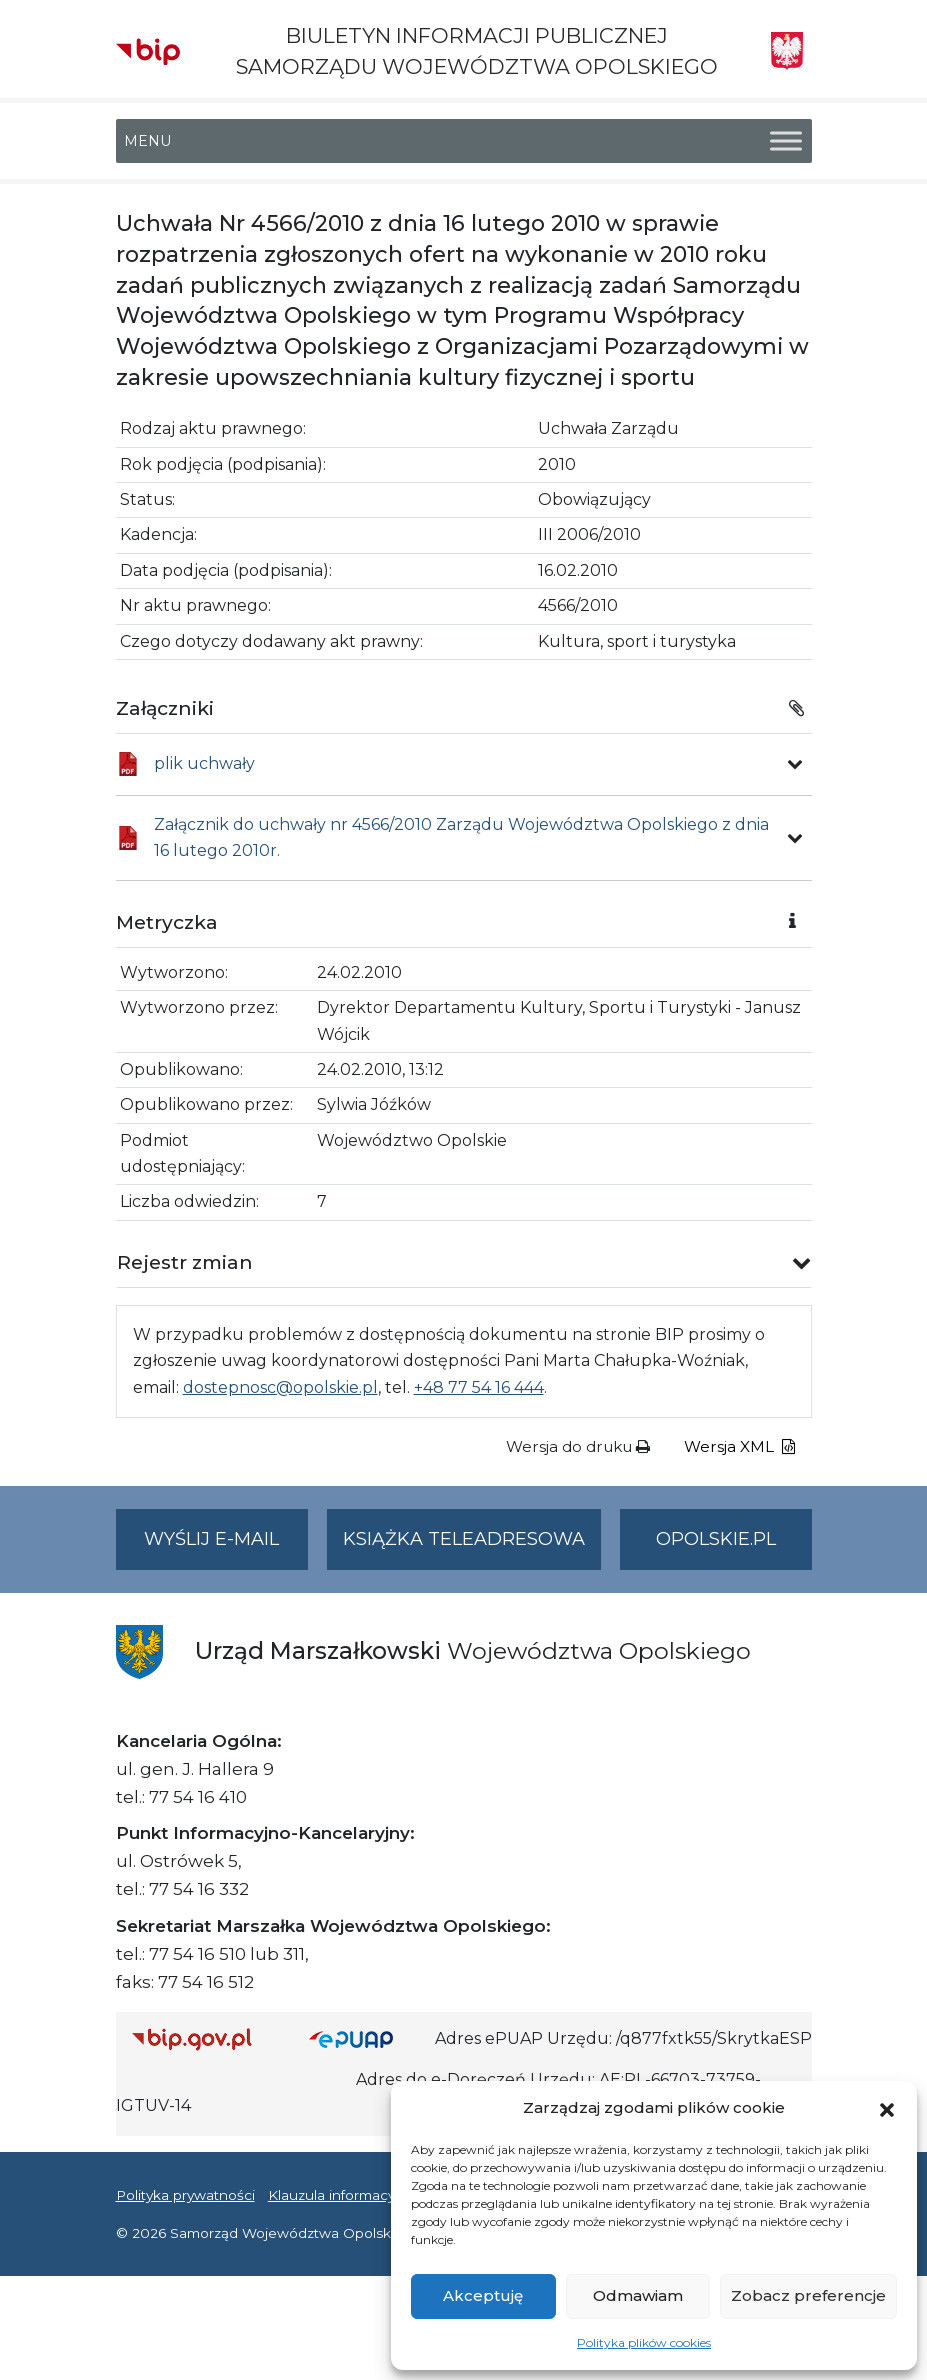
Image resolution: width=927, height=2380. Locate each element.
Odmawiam (638, 2295)
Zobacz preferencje (808, 2295)
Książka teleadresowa (464, 1539)
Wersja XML (739, 1446)
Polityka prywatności (185, 2195)
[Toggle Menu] (786, 141)
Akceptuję (483, 2295)
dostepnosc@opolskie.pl (280, 1387)
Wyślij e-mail (226, 1547)
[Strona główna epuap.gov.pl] (364, 2039)
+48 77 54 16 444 (479, 1387)
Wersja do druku (578, 1446)
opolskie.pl (716, 1539)
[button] (887, 2108)
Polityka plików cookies (644, 2342)
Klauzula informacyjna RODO (366, 2195)
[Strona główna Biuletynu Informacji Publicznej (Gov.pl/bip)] (205, 2039)
